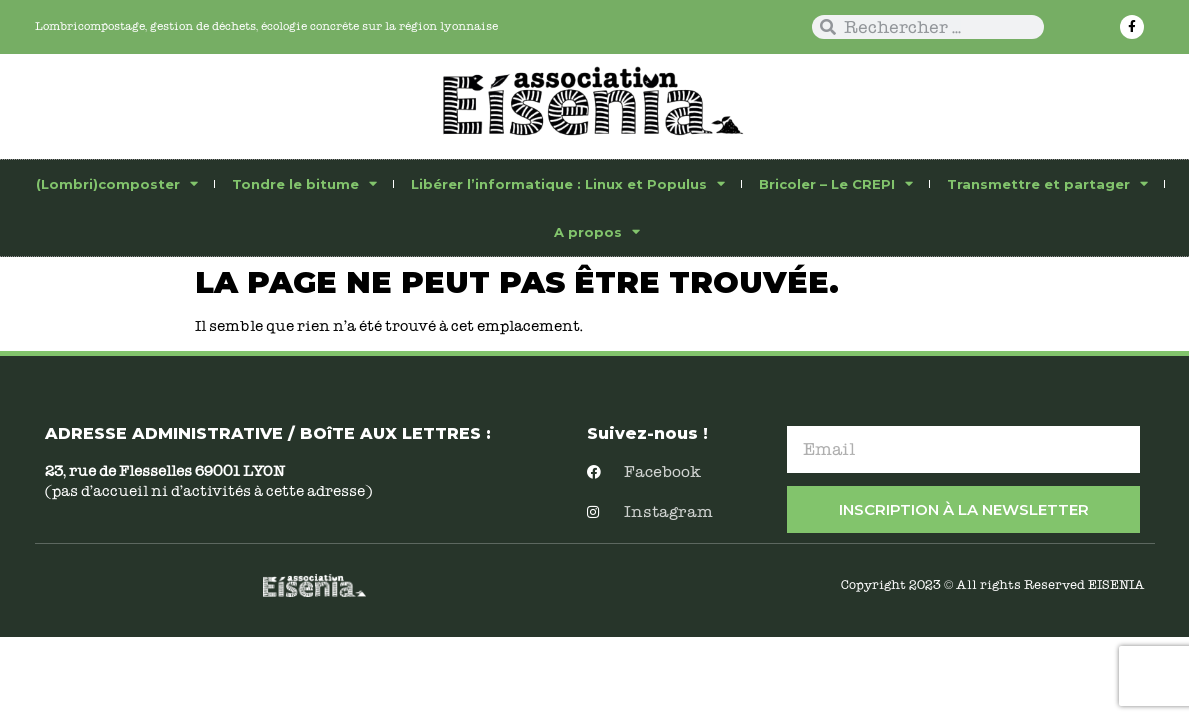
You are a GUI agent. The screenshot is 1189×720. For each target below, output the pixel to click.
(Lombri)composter (117, 183)
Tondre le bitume (304, 183)
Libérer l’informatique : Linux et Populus (568, 183)
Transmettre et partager (1047, 183)
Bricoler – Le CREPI (836, 183)
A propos (597, 231)
